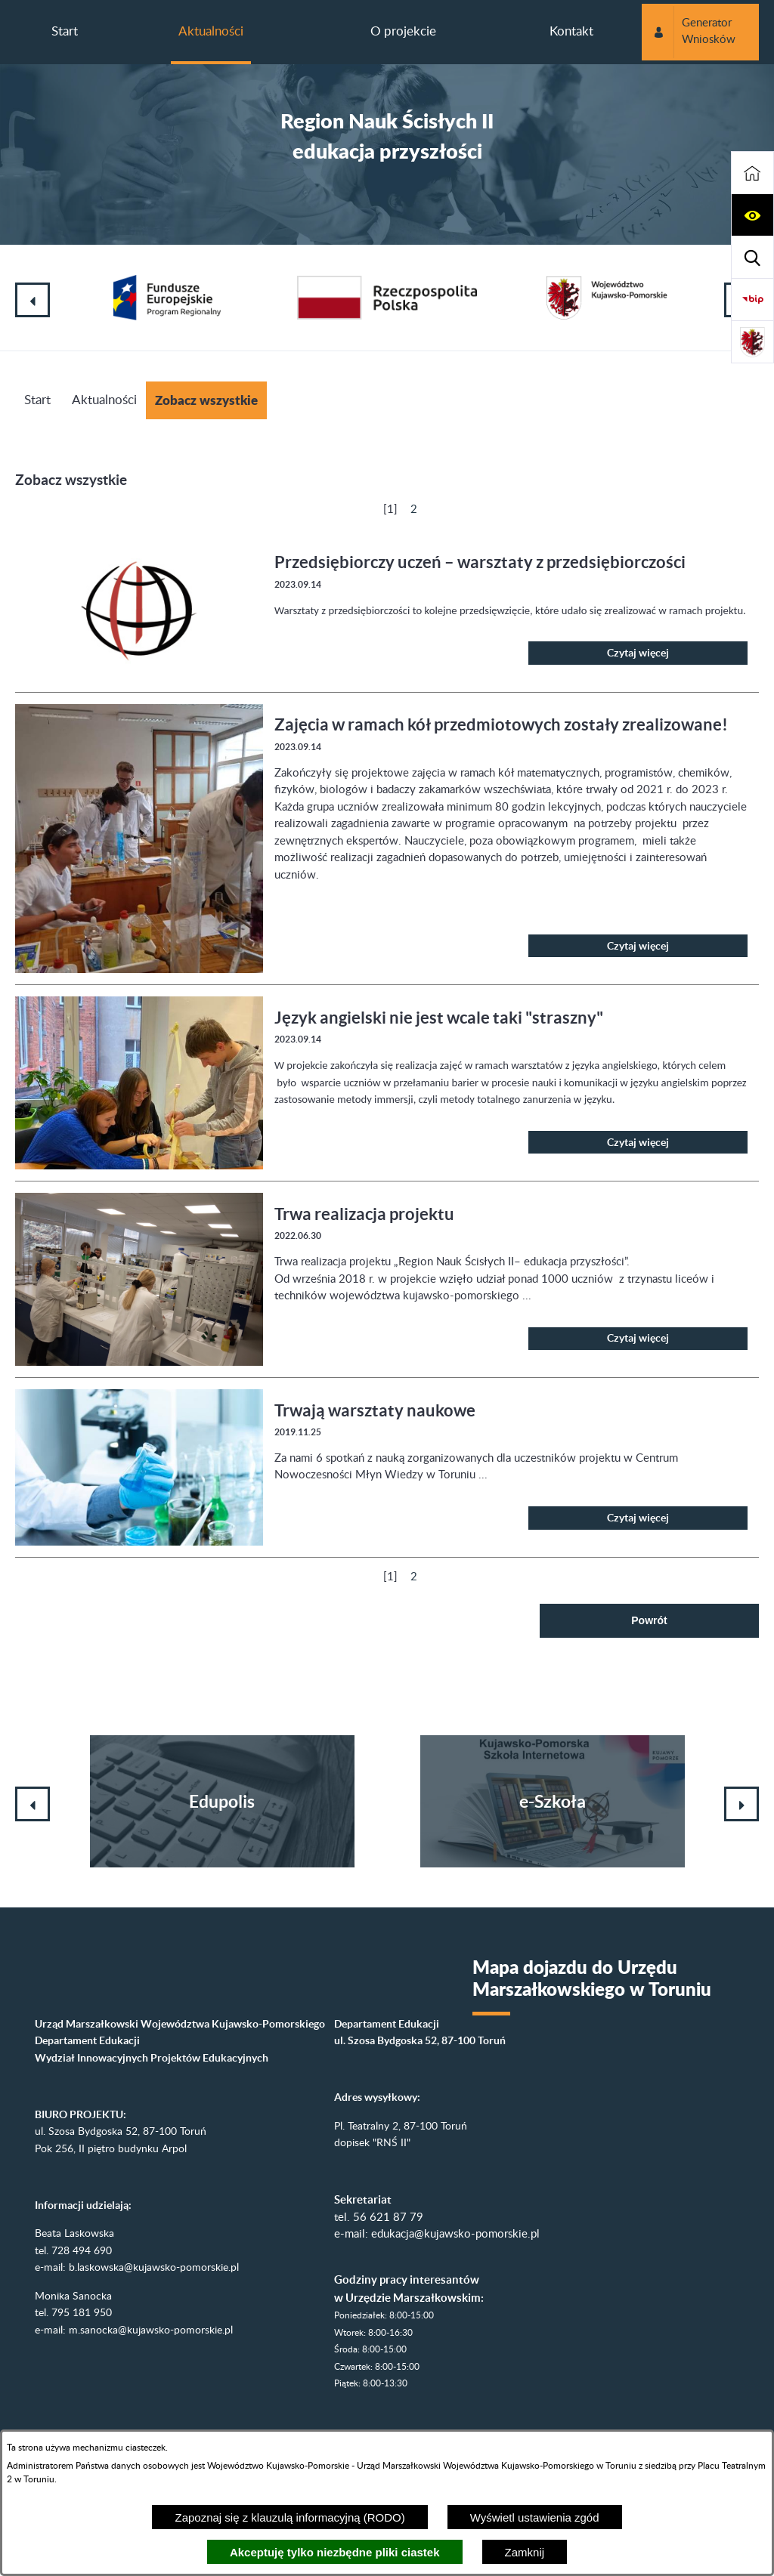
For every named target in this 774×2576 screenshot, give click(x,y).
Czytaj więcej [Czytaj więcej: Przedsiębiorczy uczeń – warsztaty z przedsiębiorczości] (638, 653)
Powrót (649, 1620)
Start (37, 400)
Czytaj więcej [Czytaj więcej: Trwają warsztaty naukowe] (638, 1518)
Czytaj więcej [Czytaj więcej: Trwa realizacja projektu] (638, 1338)
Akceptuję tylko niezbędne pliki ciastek (335, 2552)
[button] (752, 215)
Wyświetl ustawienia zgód (534, 2517)
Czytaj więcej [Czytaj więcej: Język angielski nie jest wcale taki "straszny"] (638, 1142)
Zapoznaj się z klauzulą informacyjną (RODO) (289, 2517)
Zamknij (525, 2552)
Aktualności (104, 400)
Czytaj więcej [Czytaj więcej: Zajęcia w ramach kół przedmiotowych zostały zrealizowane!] (638, 946)
